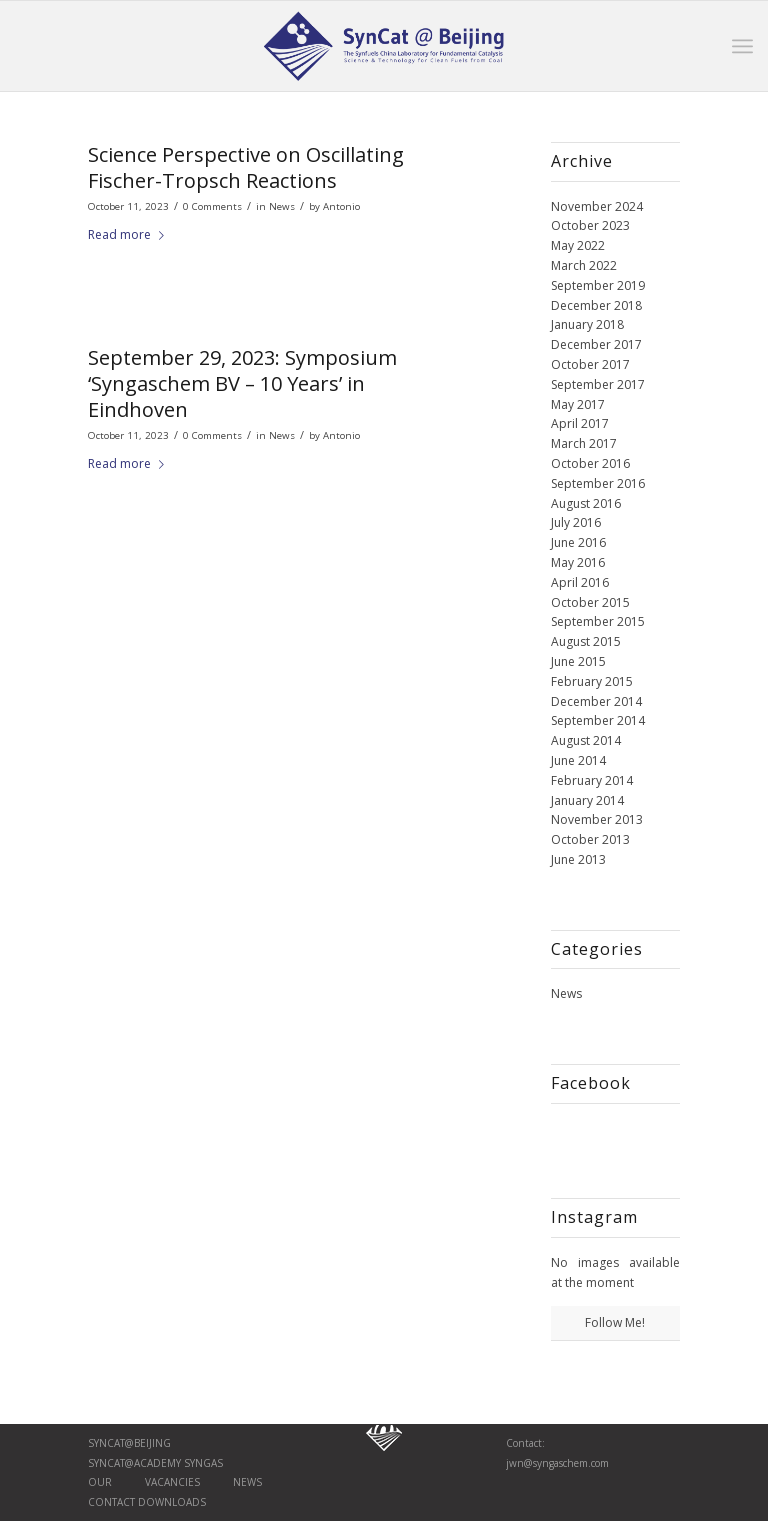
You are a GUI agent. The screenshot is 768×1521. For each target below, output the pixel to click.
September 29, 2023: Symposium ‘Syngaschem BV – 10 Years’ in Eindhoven (242, 383)
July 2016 (576, 522)
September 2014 (598, 720)
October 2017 (590, 364)
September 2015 (598, 621)
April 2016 (580, 582)
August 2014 (586, 740)
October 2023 (590, 225)
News (282, 206)
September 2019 (598, 285)
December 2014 (596, 701)
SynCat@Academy (136, 1463)
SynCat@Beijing (129, 1443)
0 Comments (212, 206)
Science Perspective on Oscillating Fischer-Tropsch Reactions (246, 167)
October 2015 (590, 602)
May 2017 (578, 404)
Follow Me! (615, 1322)
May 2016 (578, 562)
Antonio (341, 206)
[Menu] (742, 46)
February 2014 (592, 780)
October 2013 (590, 839)
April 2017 (580, 423)
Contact (111, 1502)
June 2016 (578, 542)
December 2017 (596, 344)
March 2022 (584, 265)
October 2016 (590, 463)
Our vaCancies (144, 1482)
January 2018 (587, 324)
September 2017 (598, 384)
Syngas (203, 1463)
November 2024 (597, 206)
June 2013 (578, 859)
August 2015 (586, 641)
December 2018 (596, 305)
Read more (130, 234)
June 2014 (578, 760)
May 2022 (578, 245)
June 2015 (578, 661)
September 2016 (598, 483)
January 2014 (587, 800)
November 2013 (597, 819)
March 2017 (584, 443)
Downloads (170, 1502)
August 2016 (586, 503)
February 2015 (592, 681)
